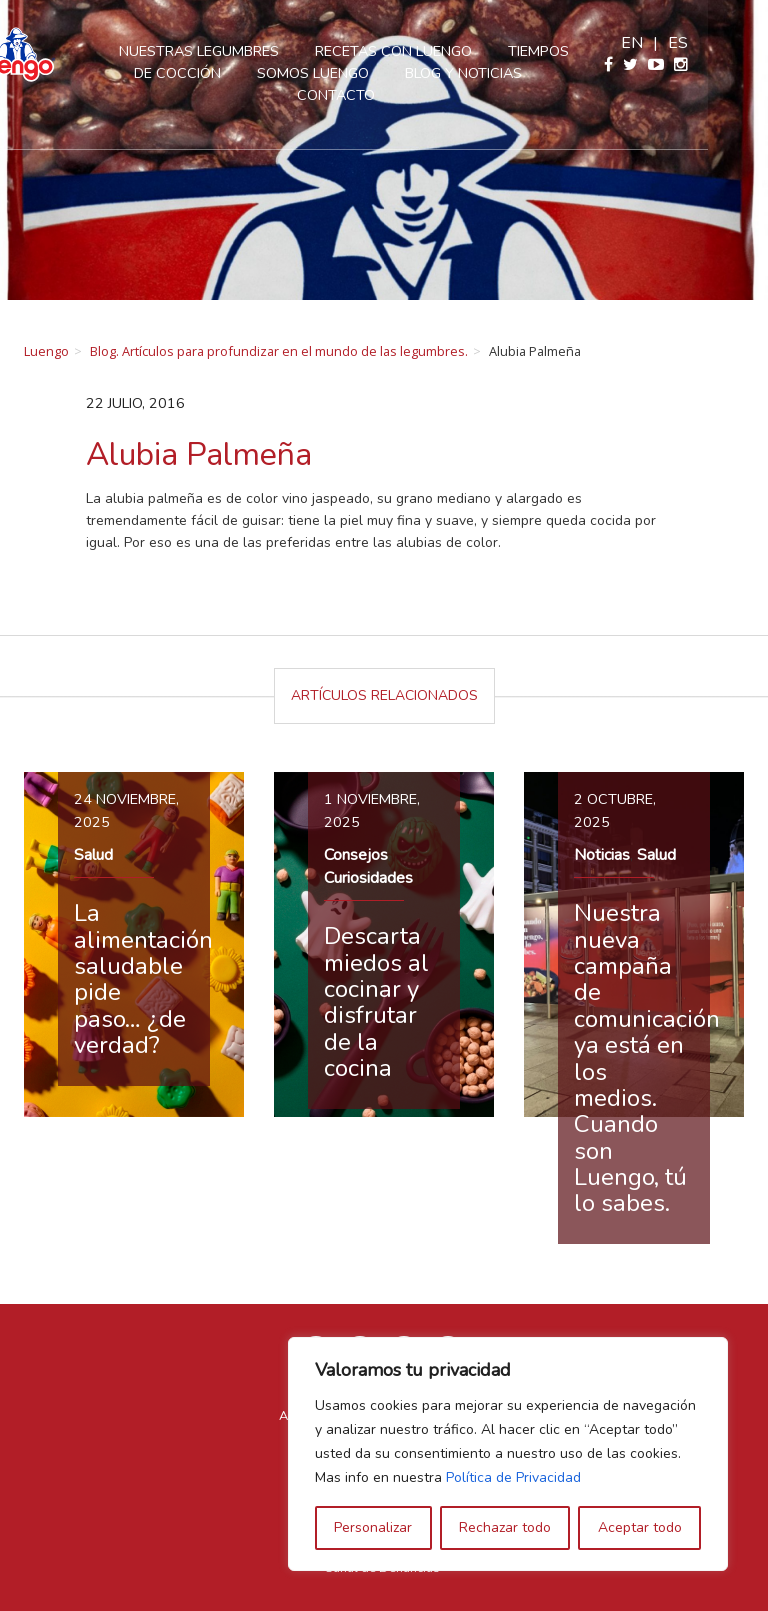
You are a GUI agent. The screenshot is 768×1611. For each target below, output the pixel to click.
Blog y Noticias (511, 73)
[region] (508, 1454)
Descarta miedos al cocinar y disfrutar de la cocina (376, 1002)
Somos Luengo (361, 73)
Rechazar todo (505, 1527)
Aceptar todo (640, 1527)
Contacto (384, 95)
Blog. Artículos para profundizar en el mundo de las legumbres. (279, 351)
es (738, 43)
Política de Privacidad (513, 1477)
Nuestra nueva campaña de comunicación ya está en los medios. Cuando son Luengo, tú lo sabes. (647, 1058)
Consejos (356, 855)
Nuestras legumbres (247, 51)
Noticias (602, 855)
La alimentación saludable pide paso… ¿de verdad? (143, 979)
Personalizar (373, 1527)
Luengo (46, 351)
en (692, 43)
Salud (93, 855)
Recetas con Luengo (441, 51)
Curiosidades (368, 878)
